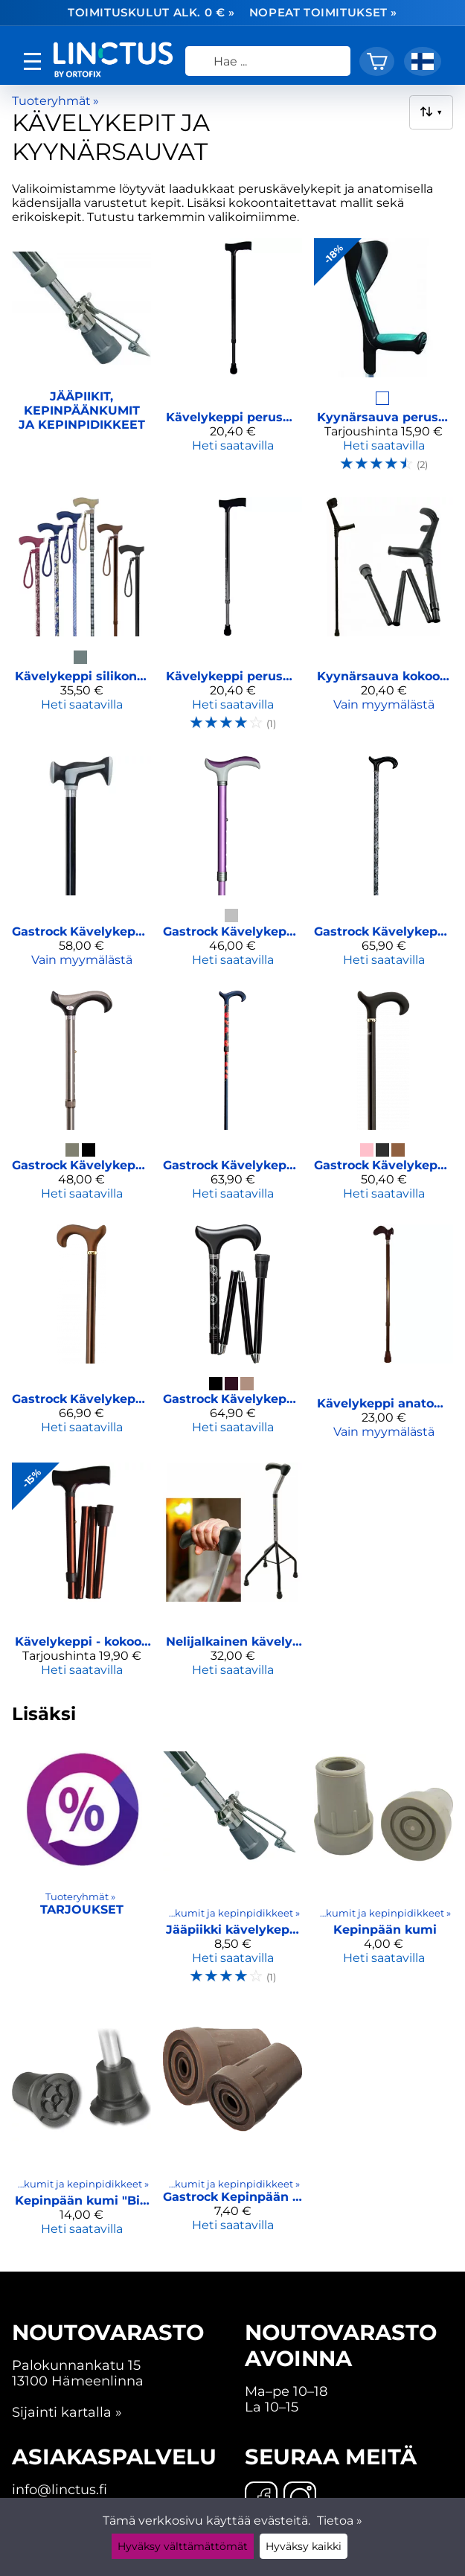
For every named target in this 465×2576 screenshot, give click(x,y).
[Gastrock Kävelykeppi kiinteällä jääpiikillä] (81, 1337)
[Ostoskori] (376, 61)
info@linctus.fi (59, 2489)
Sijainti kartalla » (67, 2412)
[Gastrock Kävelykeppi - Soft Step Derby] (383, 1101)
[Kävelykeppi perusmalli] (232, 620)
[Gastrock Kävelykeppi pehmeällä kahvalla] (81, 867)
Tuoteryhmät (55, 101)
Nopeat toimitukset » (323, 13)
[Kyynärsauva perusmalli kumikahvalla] (383, 361)
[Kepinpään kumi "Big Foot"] (81, 2129)
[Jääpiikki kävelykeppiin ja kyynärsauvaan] (232, 1868)
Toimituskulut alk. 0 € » (151, 13)
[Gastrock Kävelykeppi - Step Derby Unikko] (232, 1101)
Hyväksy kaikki (303, 2546)
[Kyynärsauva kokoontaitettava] (383, 620)
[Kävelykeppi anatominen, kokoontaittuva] (383, 1337)
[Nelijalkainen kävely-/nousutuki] (232, 1576)
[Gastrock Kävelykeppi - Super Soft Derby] (81, 1101)
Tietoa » (339, 2520)
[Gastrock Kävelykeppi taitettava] (232, 1337)
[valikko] (32, 61)
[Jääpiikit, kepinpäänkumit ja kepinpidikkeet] (81, 361)
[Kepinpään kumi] (383, 1868)
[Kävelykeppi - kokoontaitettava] (81, 1576)
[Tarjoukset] (81, 1868)
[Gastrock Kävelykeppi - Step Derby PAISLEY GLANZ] (383, 867)
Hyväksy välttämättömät (183, 2546)
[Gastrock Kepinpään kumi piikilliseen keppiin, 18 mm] (232, 2129)
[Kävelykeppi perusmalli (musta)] (232, 361)
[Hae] (267, 61)
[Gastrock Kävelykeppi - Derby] (232, 867)
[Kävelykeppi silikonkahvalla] (81, 620)
